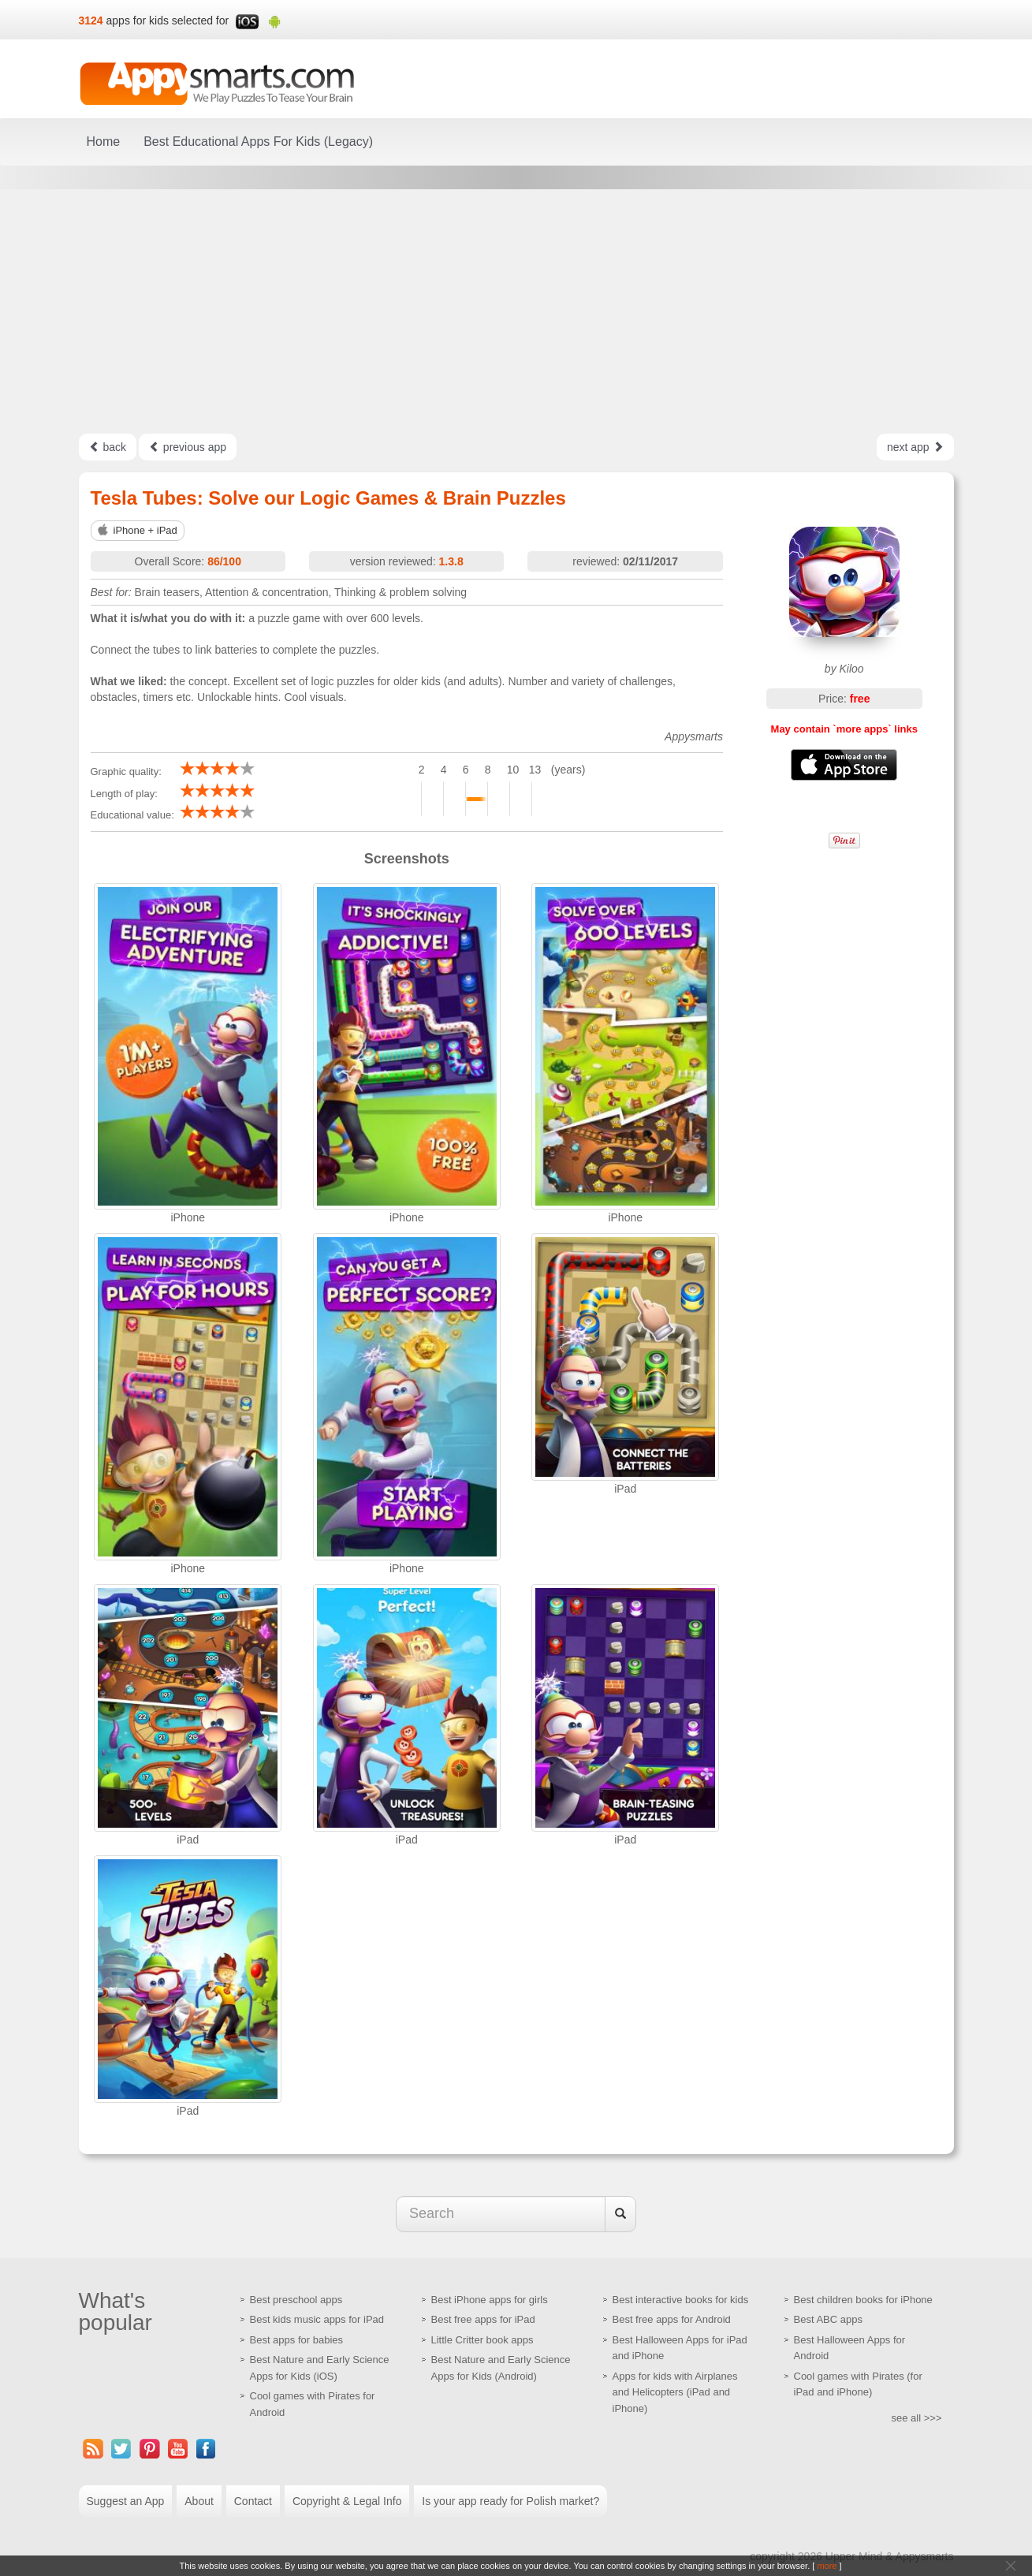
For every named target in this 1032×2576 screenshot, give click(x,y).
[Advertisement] (516, 311)
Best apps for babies (297, 2340)
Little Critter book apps (482, 2340)
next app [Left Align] (915, 447)
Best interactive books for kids (681, 2300)
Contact (253, 2501)
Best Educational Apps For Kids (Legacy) (258, 141)
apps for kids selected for (167, 20)
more (826, 2565)
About (199, 2501)
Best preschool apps (296, 2300)
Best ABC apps (828, 2319)
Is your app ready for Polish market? (510, 2501)
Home (104, 141)
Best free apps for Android (672, 2319)
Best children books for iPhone (863, 2300)
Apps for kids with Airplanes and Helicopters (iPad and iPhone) (675, 2392)
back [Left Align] (107, 447)
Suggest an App (126, 2501)
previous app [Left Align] (187, 447)
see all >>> (917, 2418)
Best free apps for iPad (483, 2319)
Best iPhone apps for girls (489, 2300)
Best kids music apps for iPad (317, 2319)
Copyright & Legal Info (347, 2501)
